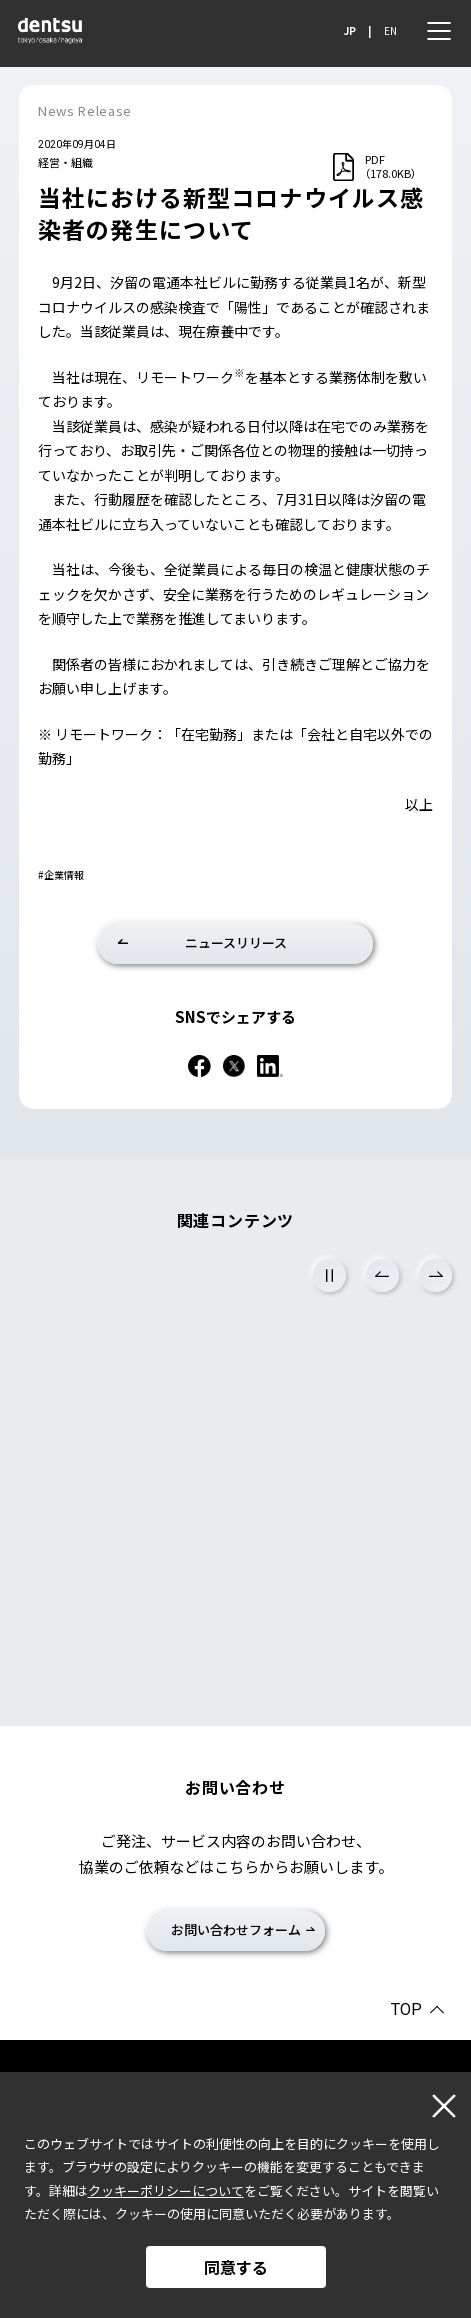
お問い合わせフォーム (236, 1929)
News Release (85, 110)
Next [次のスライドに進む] (435, 1275)
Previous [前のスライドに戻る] (382, 1275)
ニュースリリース (236, 942)
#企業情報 (61, 874)
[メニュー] (439, 31)
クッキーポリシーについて (166, 2190)
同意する (236, 2267)
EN (390, 30)
